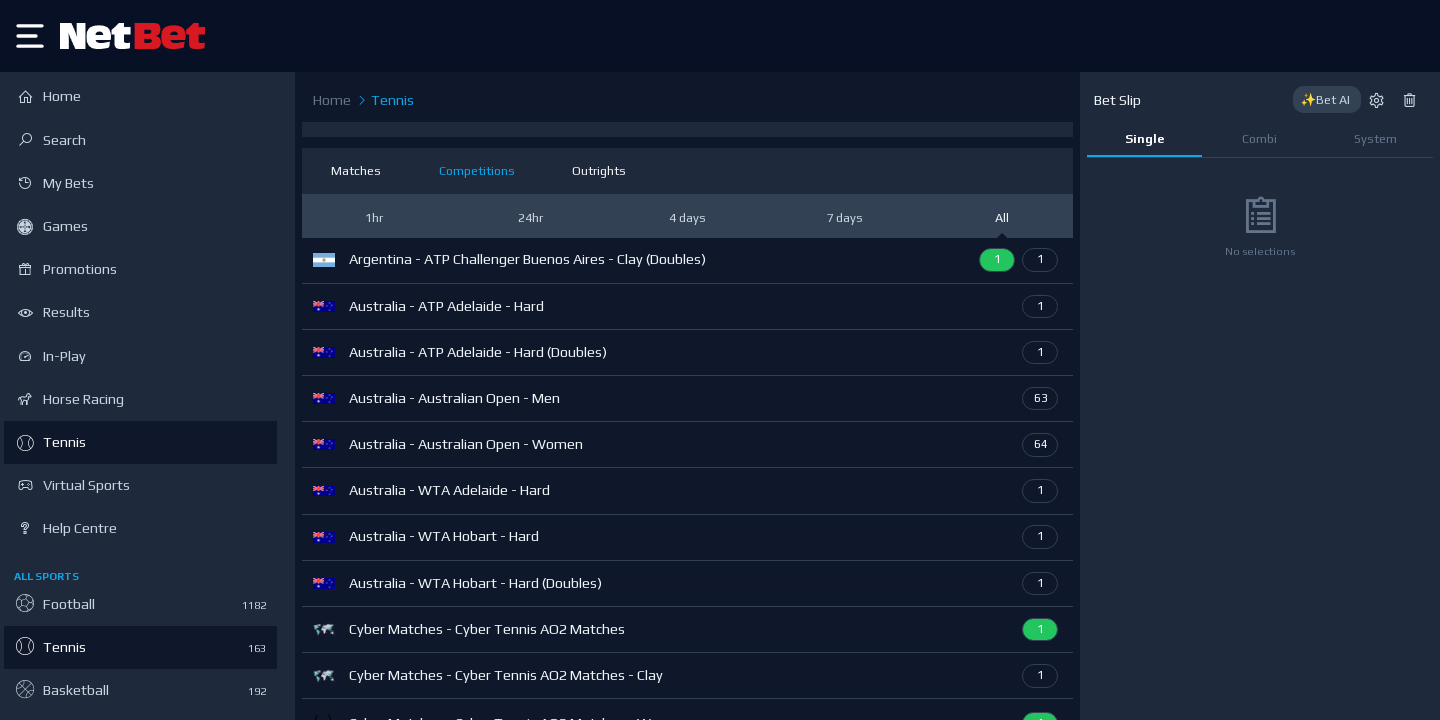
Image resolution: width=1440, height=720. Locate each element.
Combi (1259, 138)
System (1375, 138)
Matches (356, 170)
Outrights (599, 170)
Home (332, 100)
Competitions (477, 170)
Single (1144, 138)
